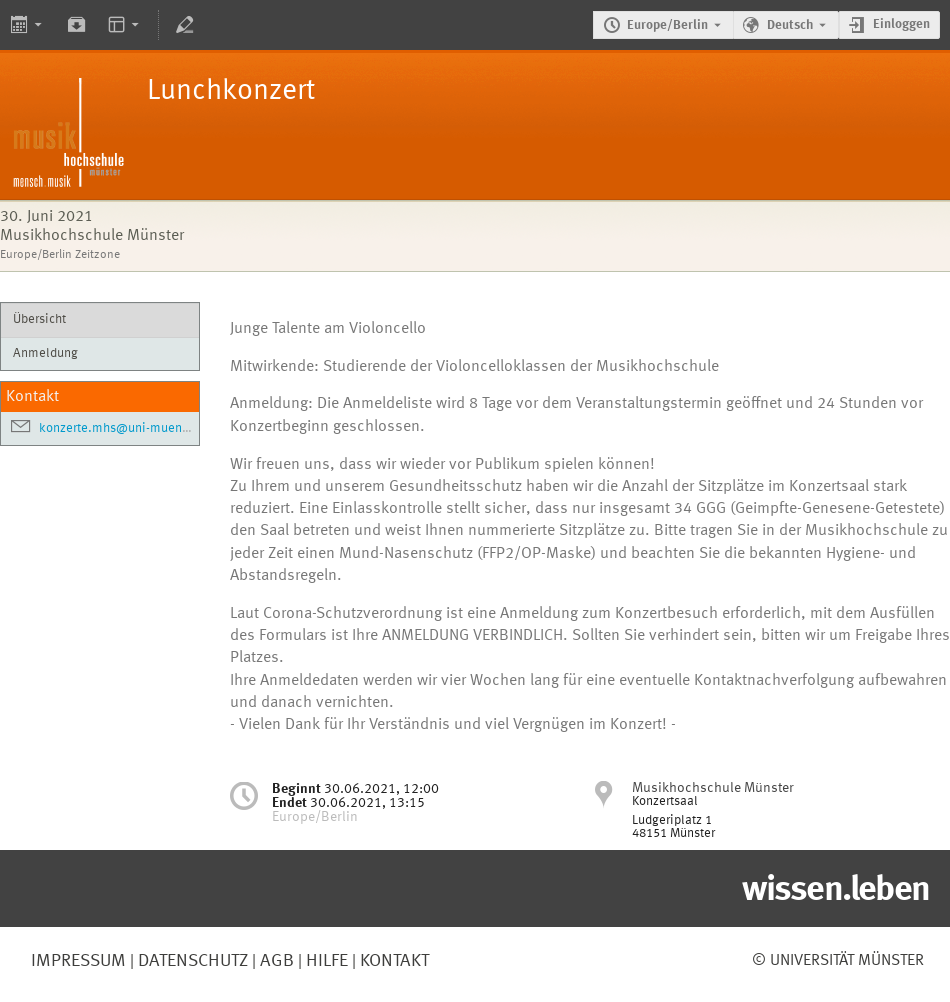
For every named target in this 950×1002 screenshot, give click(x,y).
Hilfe (325, 961)
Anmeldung (45, 353)
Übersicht (39, 319)
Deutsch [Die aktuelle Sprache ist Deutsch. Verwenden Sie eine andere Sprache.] (790, 25)
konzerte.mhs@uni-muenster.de (130, 428)
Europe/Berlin (667, 25)
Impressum (78, 961)
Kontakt (394, 961)
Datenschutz (191, 961)
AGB (275, 961)
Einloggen (901, 24)
